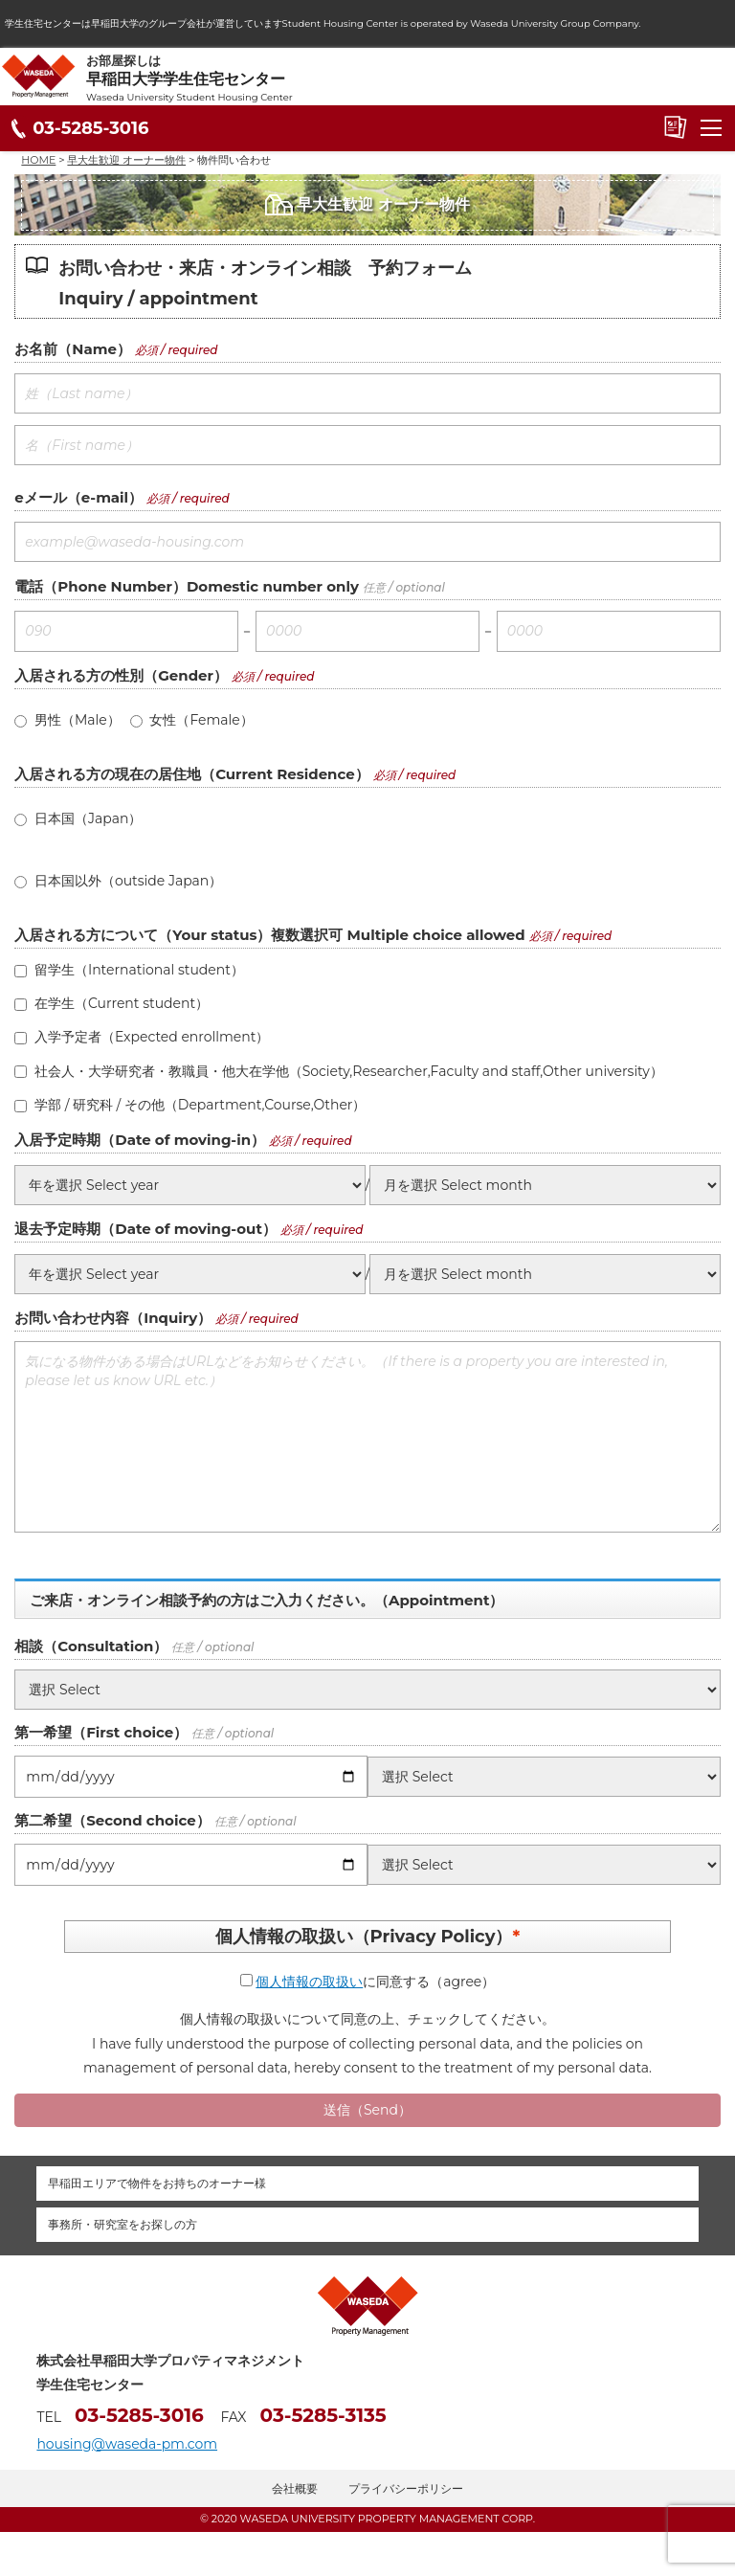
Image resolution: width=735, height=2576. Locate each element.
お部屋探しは (410, 78)
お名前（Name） (72, 349)
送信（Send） (367, 2109)
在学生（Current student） (111, 1003)
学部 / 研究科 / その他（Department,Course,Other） (190, 1104)
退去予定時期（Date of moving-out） (145, 1229)
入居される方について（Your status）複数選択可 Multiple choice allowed (269, 935)
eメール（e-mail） (78, 497)
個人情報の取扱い (309, 1981)
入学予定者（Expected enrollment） (141, 1036)
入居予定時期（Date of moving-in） (139, 1140)
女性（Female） (192, 719)
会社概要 (295, 2488)
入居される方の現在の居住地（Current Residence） (191, 774)
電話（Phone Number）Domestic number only (186, 586)
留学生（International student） (129, 969)
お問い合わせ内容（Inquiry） (113, 1318)
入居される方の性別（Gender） (121, 675)
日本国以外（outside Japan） (118, 880)
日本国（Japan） (78, 818)
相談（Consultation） (90, 1646)
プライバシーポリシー (405, 2488)
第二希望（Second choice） (112, 1820)
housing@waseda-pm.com (126, 2444)
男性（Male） (67, 719)
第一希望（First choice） (101, 1732)
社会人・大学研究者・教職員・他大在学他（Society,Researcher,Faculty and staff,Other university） (338, 1071)
